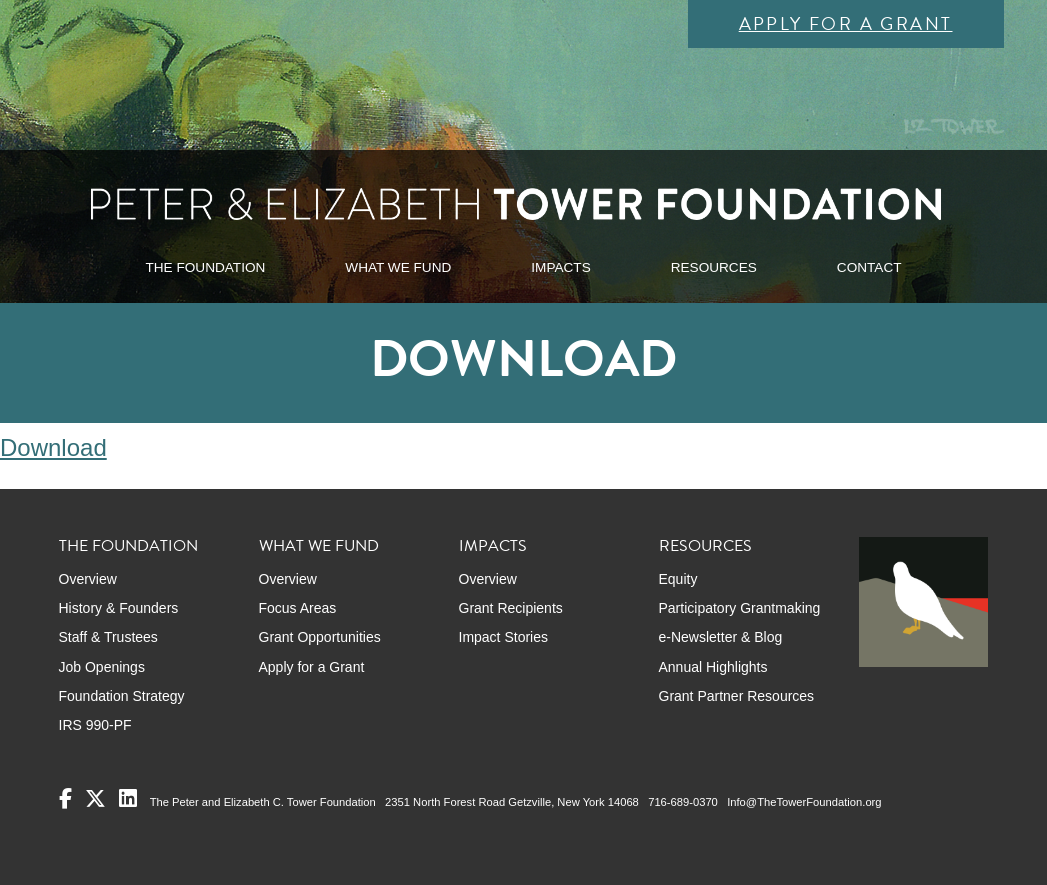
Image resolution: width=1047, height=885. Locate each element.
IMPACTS (560, 267)
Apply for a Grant (846, 23)
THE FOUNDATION (205, 267)
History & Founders (119, 608)
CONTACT (869, 267)
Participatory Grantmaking (740, 608)
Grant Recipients (511, 608)
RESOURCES (714, 267)
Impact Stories (503, 637)
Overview (88, 579)
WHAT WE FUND (398, 267)
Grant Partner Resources (737, 696)
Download (53, 447)
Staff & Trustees (108, 637)
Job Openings (102, 667)
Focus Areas (298, 608)
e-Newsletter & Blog (721, 637)
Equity (678, 579)
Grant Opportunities (320, 637)
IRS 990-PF (95, 725)
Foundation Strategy (122, 696)
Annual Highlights (713, 667)
